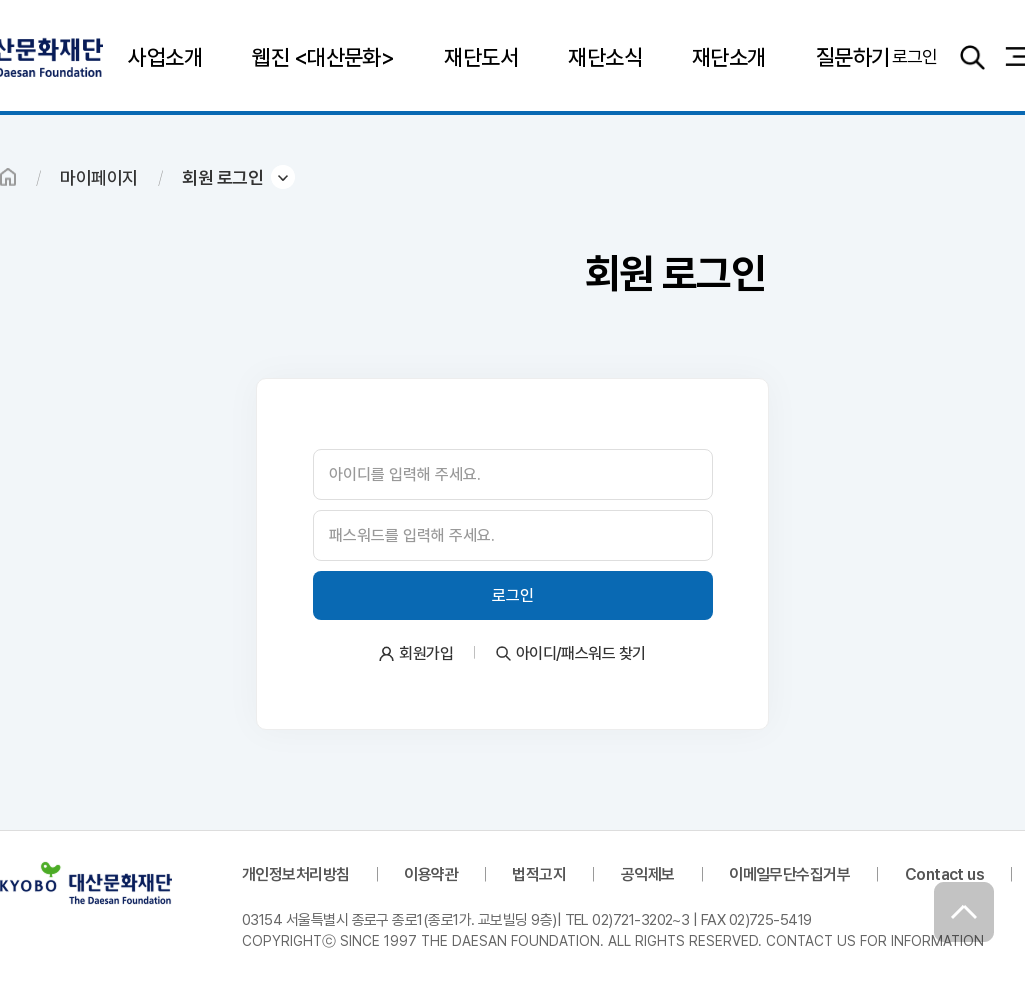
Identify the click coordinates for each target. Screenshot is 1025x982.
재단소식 (605, 57)
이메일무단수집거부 (789, 874)
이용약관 (431, 874)
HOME (8, 177)
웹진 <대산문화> (323, 57)
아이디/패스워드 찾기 (581, 653)
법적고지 (539, 874)
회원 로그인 (222, 177)
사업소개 (165, 57)
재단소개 (729, 57)
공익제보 (648, 874)
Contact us (945, 874)
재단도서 (481, 57)
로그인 (915, 56)
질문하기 (853, 57)
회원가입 (426, 653)
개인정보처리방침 (296, 874)
